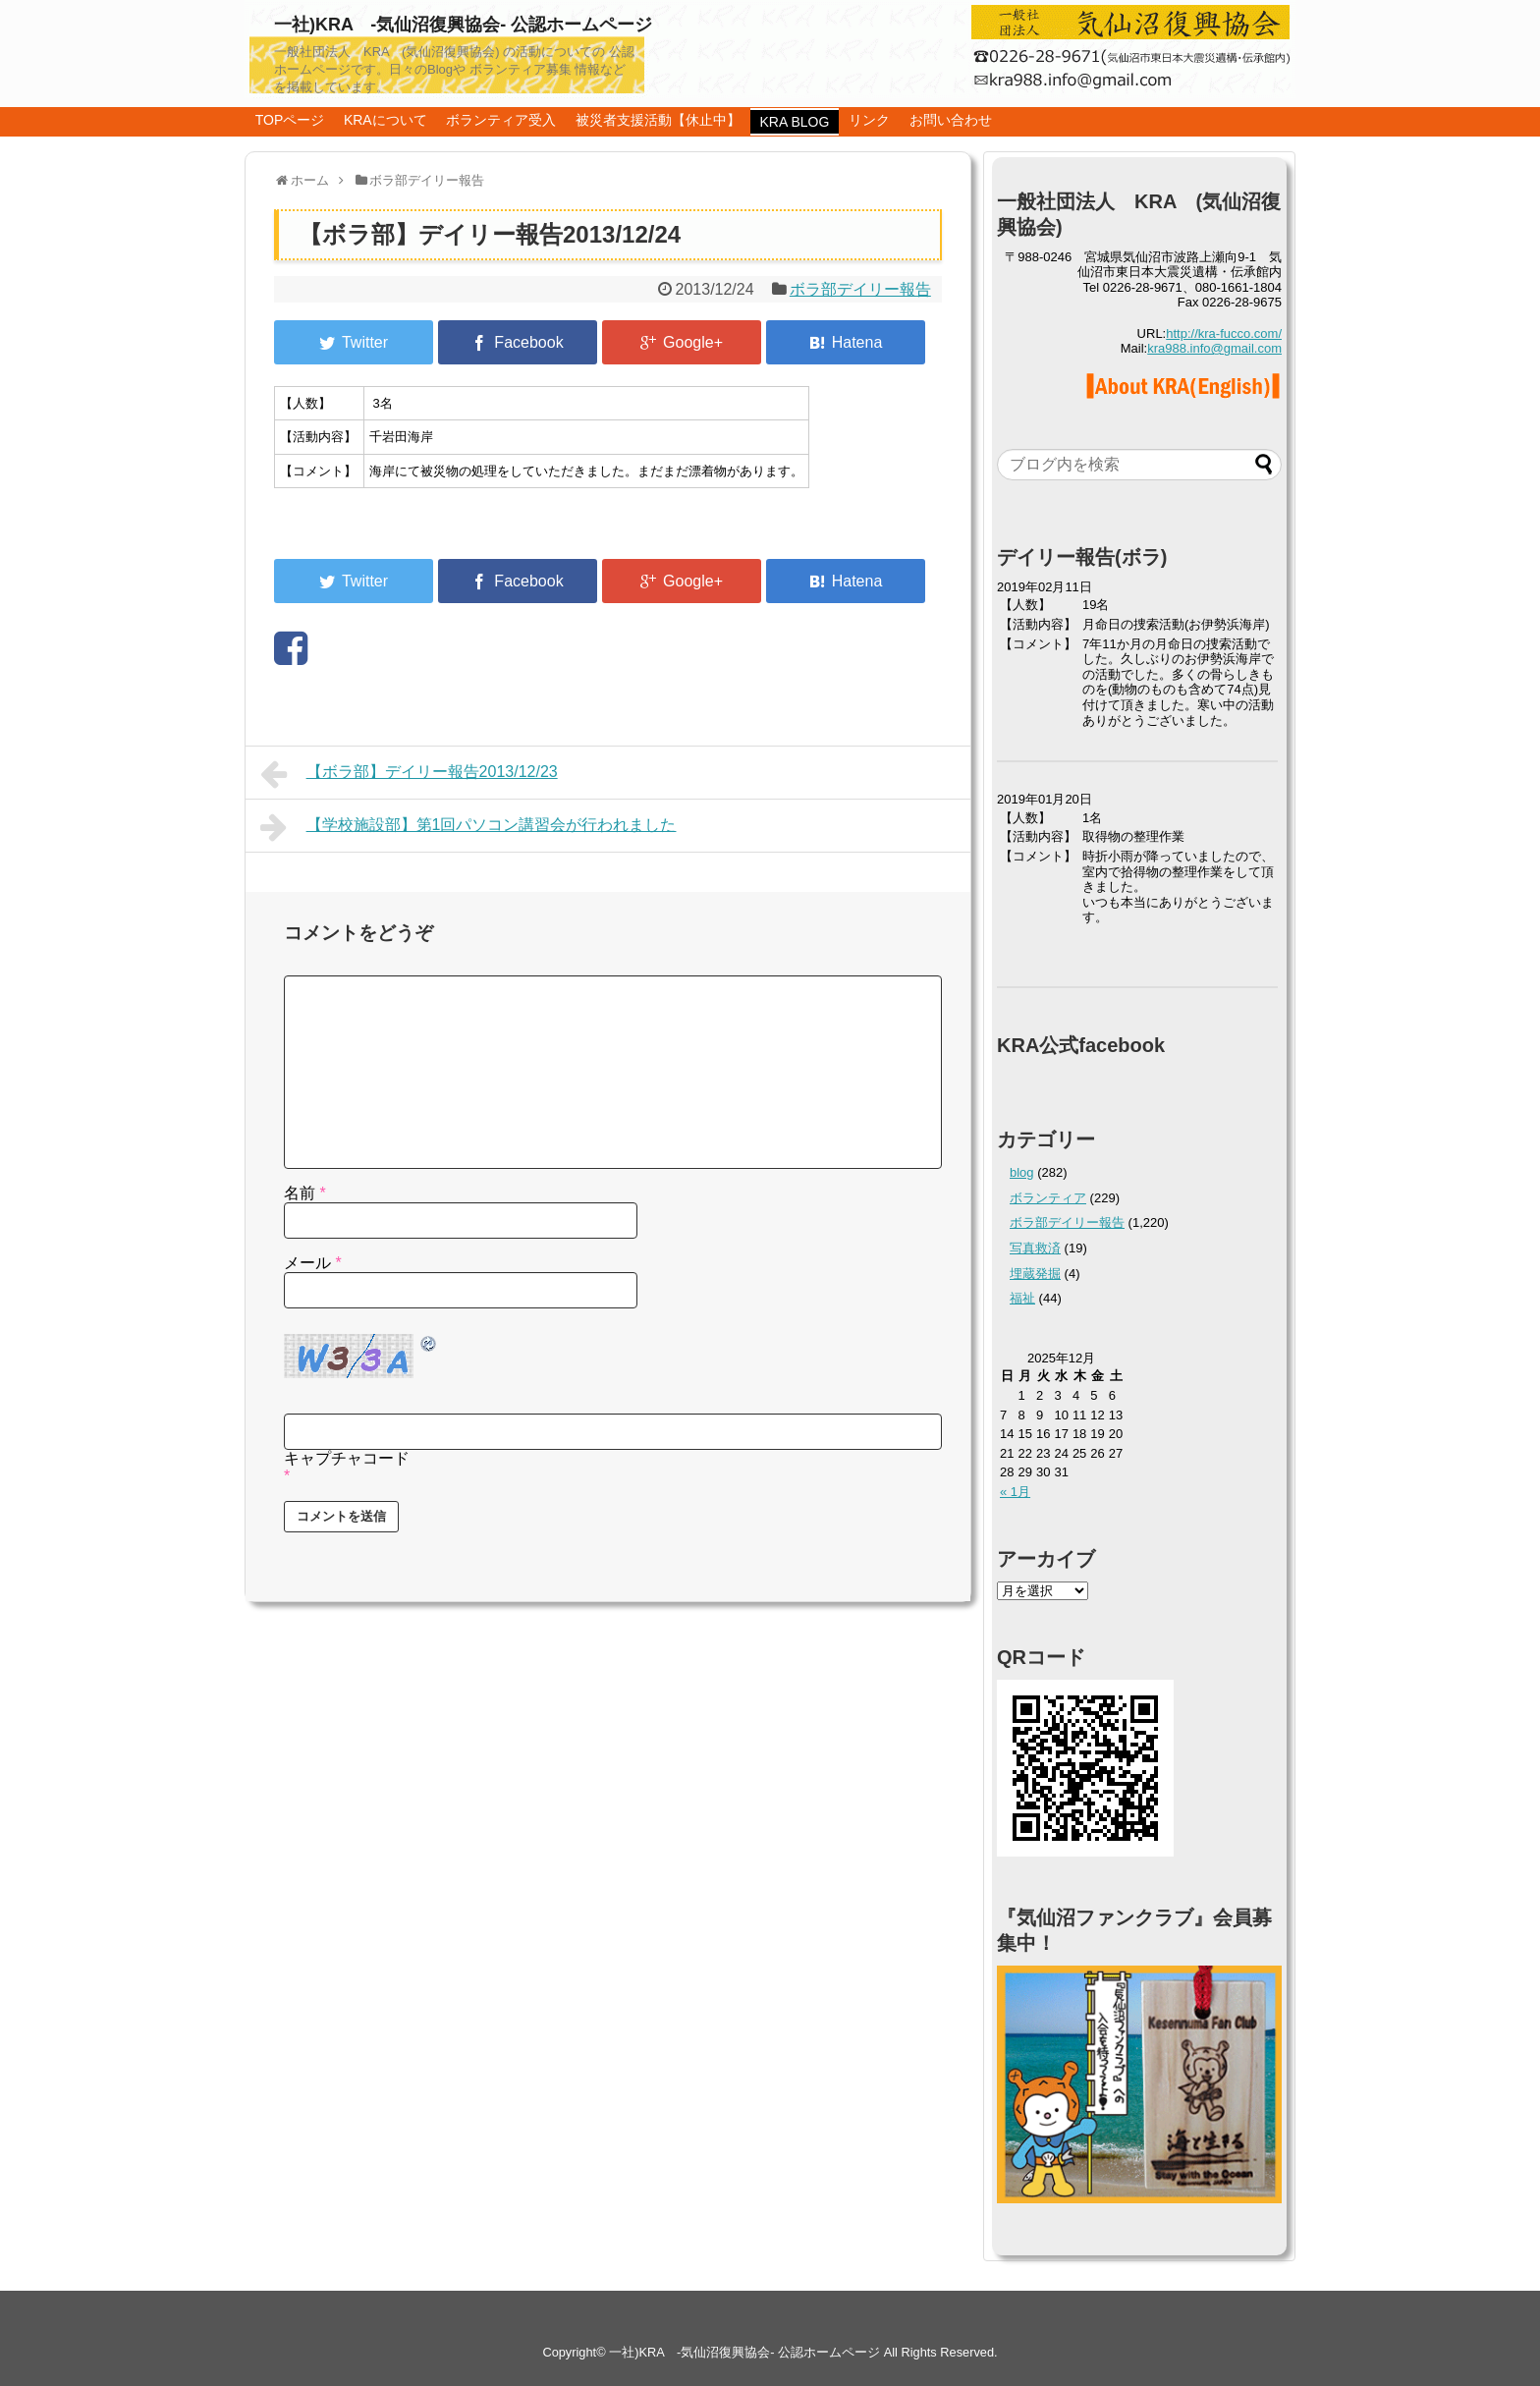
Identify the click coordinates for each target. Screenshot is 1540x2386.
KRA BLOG (795, 122)
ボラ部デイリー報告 (860, 289)
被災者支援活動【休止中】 (658, 120)
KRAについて (385, 120)
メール (313, 1262)
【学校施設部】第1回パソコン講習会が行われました (468, 827)
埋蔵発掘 (1035, 1273)
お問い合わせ (950, 120)
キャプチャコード (347, 1458)
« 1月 (1015, 1491)
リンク (869, 120)
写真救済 (1035, 1248)
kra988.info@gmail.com (1214, 348)
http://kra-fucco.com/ (1224, 333)
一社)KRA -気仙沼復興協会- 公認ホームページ (463, 24)
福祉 (1022, 1298)
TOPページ (290, 120)
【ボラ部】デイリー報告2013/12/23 (409, 774)
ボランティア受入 (501, 120)
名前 (305, 1193)
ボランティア (1048, 1198)
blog (1022, 1172)
